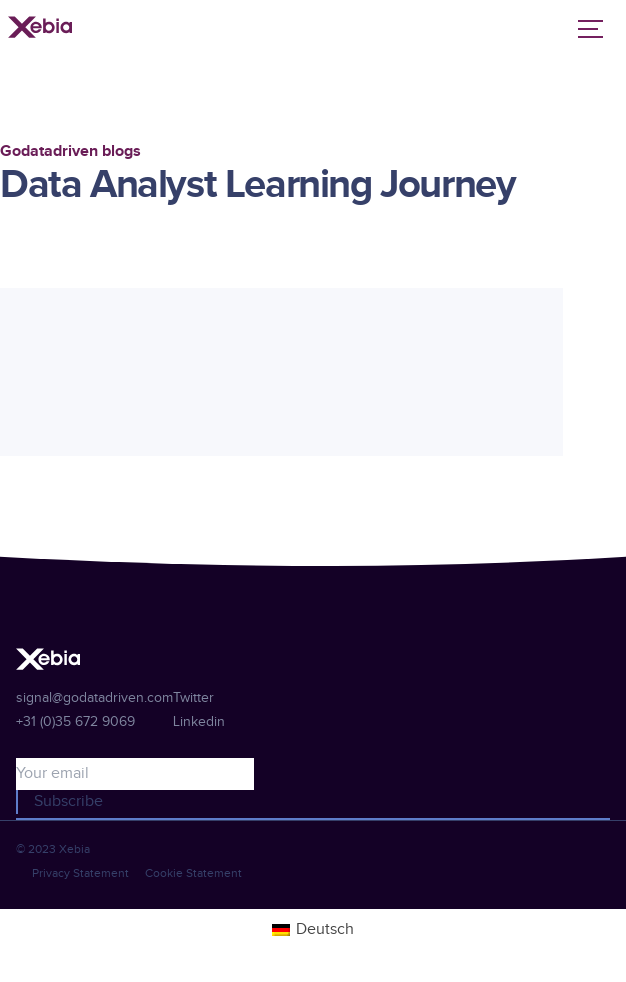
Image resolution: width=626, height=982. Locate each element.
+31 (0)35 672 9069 (75, 722)
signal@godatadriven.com (94, 698)
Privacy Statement (80, 873)
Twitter (193, 698)
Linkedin (199, 722)
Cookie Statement (193, 873)
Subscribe (68, 801)
